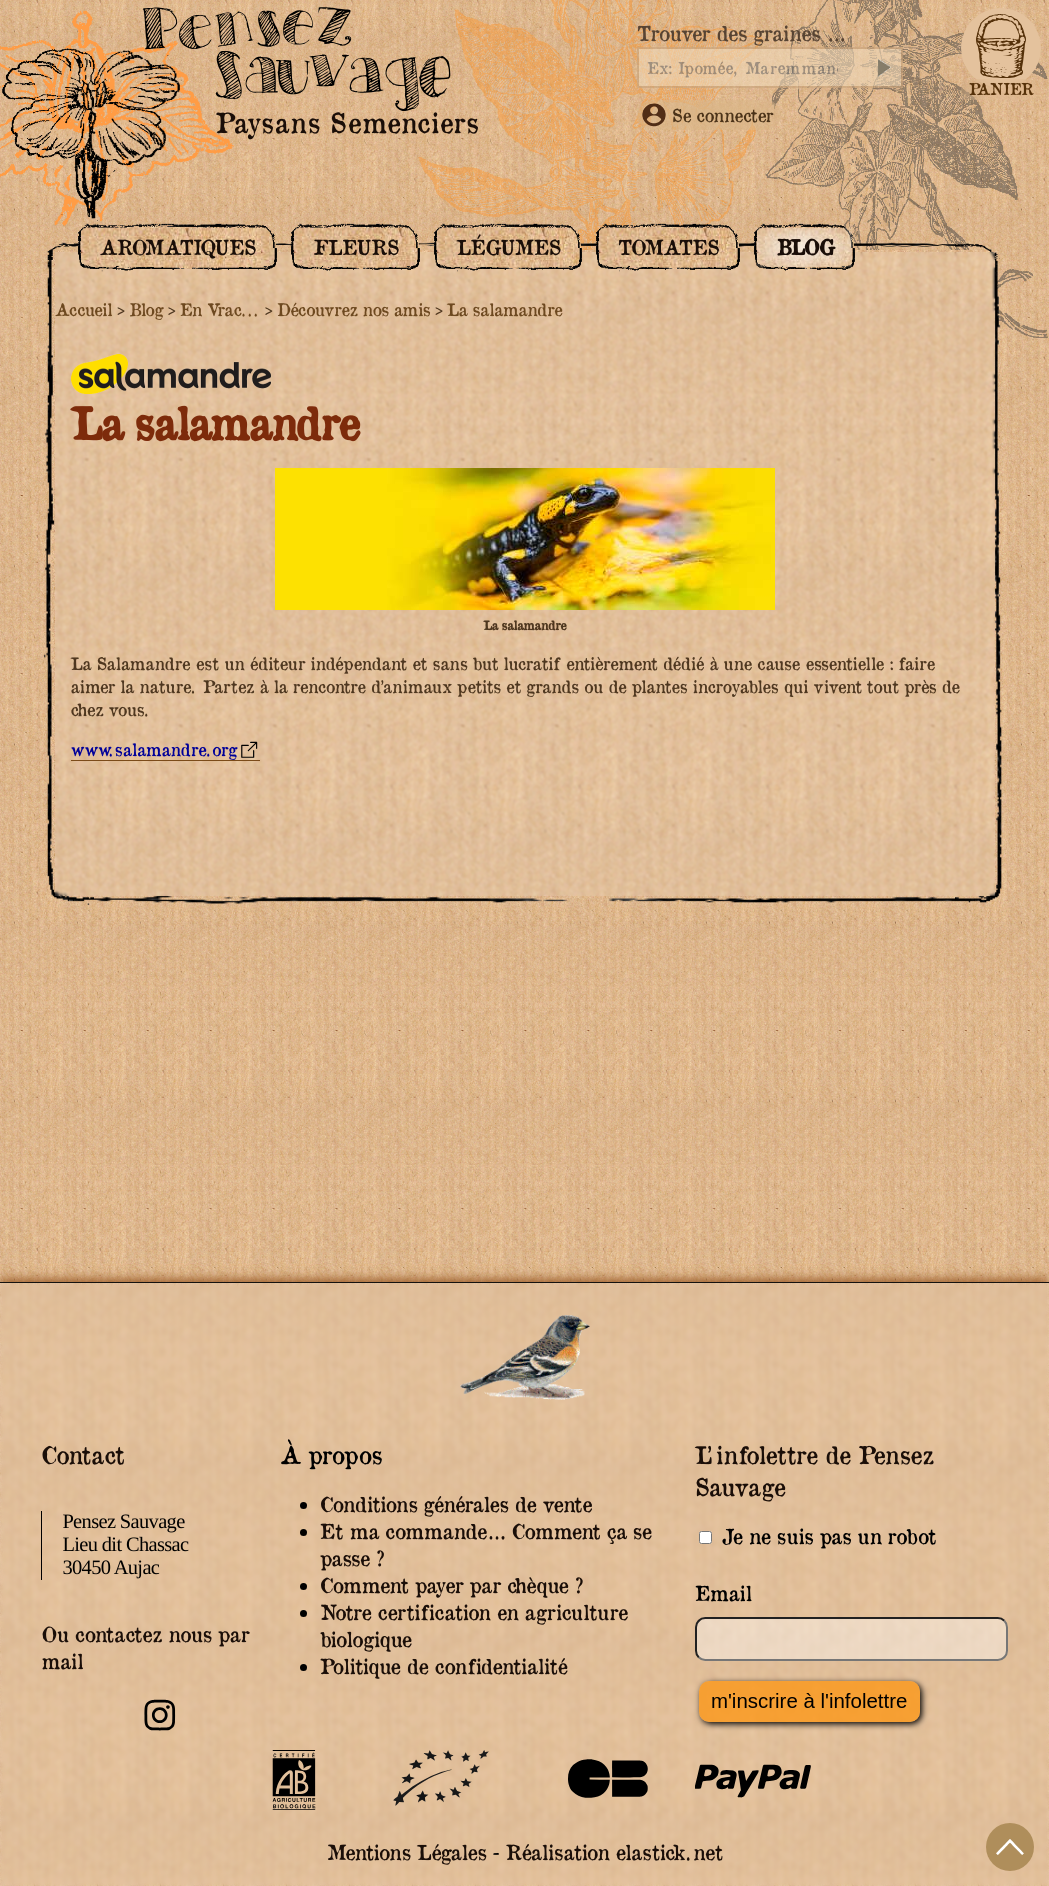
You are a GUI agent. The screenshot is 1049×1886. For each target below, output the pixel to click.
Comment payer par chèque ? (451, 1585)
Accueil (83, 309)
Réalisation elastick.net (613, 1852)
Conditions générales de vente (456, 1504)
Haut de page (1010, 1847)
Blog (805, 247)
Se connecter (707, 115)
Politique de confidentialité (443, 1666)
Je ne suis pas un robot (817, 1536)
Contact (82, 1454)
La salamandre (504, 309)
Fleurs (356, 247)
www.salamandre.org (154, 749)
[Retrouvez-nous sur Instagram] (160, 1727)
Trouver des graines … (741, 33)
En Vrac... (220, 309)
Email (723, 1593)
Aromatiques (177, 247)
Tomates (668, 247)
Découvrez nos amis (353, 309)
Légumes (508, 247)
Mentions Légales (406, 1852)
